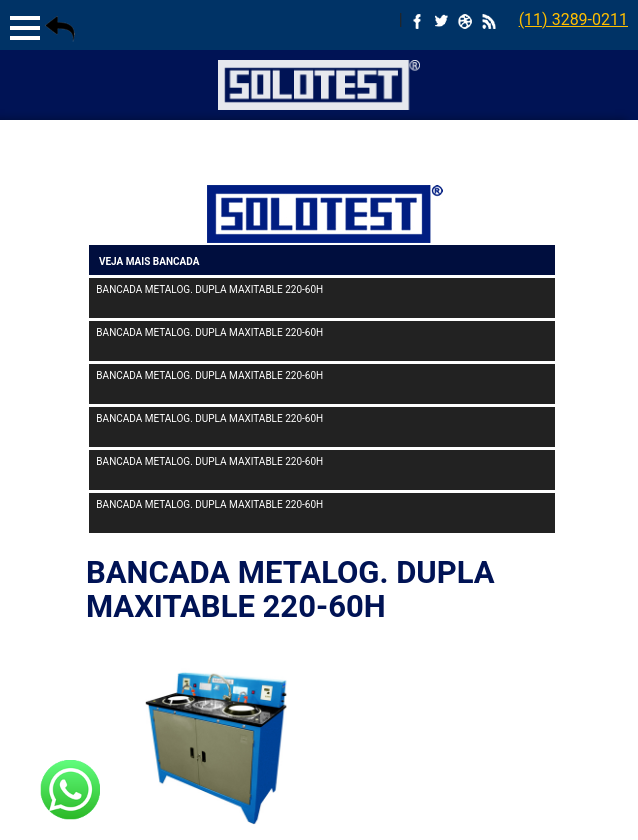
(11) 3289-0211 (573, 19)
